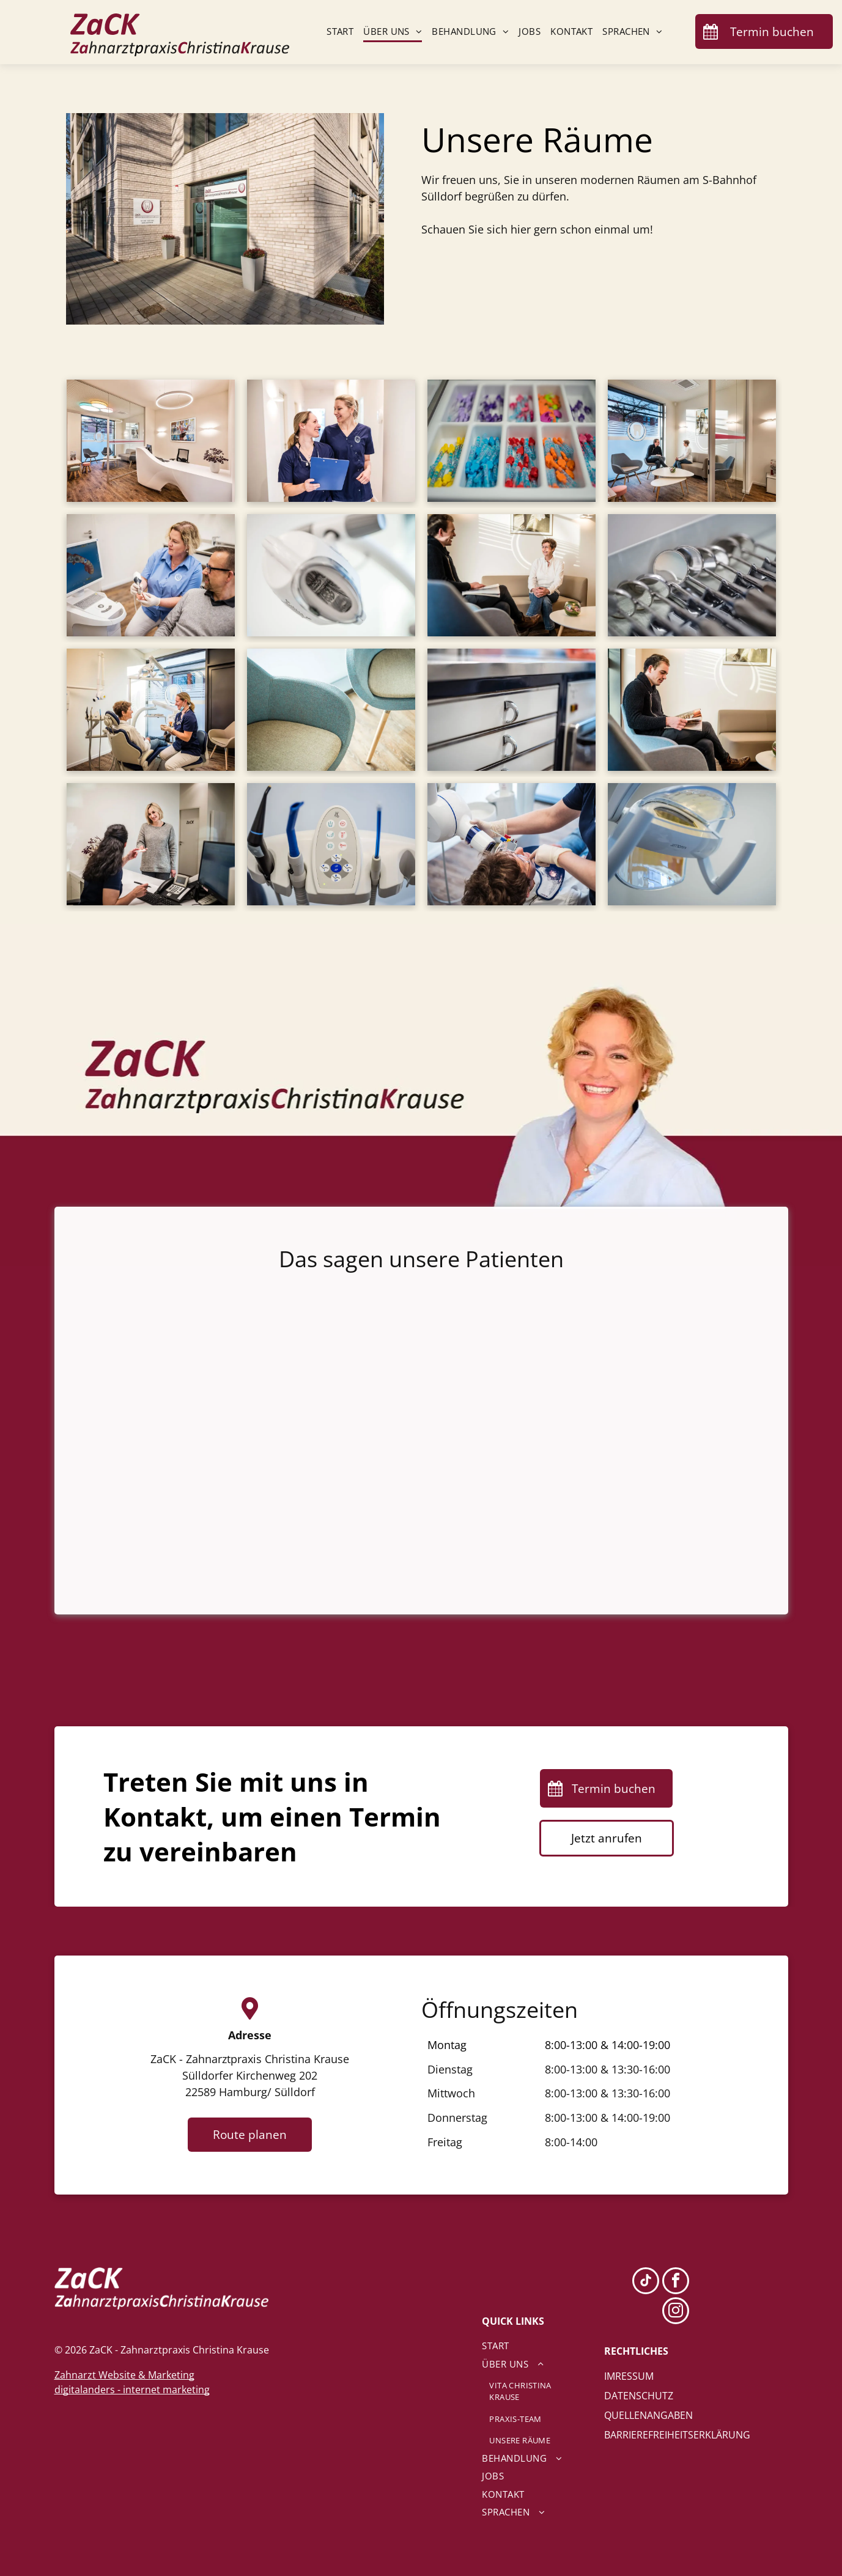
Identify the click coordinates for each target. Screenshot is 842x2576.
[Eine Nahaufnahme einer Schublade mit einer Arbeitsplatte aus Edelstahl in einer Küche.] (511, 710)
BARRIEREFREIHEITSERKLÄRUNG (677, 2435)
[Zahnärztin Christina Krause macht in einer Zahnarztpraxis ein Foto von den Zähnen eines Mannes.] (151, 575)
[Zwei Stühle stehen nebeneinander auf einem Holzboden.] (331, 710)
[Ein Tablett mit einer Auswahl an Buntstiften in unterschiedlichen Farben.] (511, 441)
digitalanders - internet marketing (132, 2389)
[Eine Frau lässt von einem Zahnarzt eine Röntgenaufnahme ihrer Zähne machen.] (511, 844)
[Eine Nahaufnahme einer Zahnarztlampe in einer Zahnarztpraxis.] (331, 575)
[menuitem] (335, 31)
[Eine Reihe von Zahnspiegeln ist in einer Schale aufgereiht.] (692, 575)
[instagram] (675, 2312)
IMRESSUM (629, 2376)
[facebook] (675, 2282)
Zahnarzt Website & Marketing (124, 2375)
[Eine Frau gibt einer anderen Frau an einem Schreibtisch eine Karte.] (151, 844)
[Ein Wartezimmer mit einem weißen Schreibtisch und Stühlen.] (151, 441)
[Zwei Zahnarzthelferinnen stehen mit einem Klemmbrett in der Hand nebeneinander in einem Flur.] (331, 441)
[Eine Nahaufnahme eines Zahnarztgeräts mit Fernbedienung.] (331, 844)
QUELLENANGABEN (648, 2415)
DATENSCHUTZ (638, 2395)
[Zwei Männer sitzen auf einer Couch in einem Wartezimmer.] (692, 441)
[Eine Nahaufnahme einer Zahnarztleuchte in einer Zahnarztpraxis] (692, 844)
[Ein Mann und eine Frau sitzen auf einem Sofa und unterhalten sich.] (511, 575)
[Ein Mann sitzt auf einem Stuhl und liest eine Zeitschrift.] (692, 710)
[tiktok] (645, 2282)
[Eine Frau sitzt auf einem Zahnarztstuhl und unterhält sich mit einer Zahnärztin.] (151, 710)
